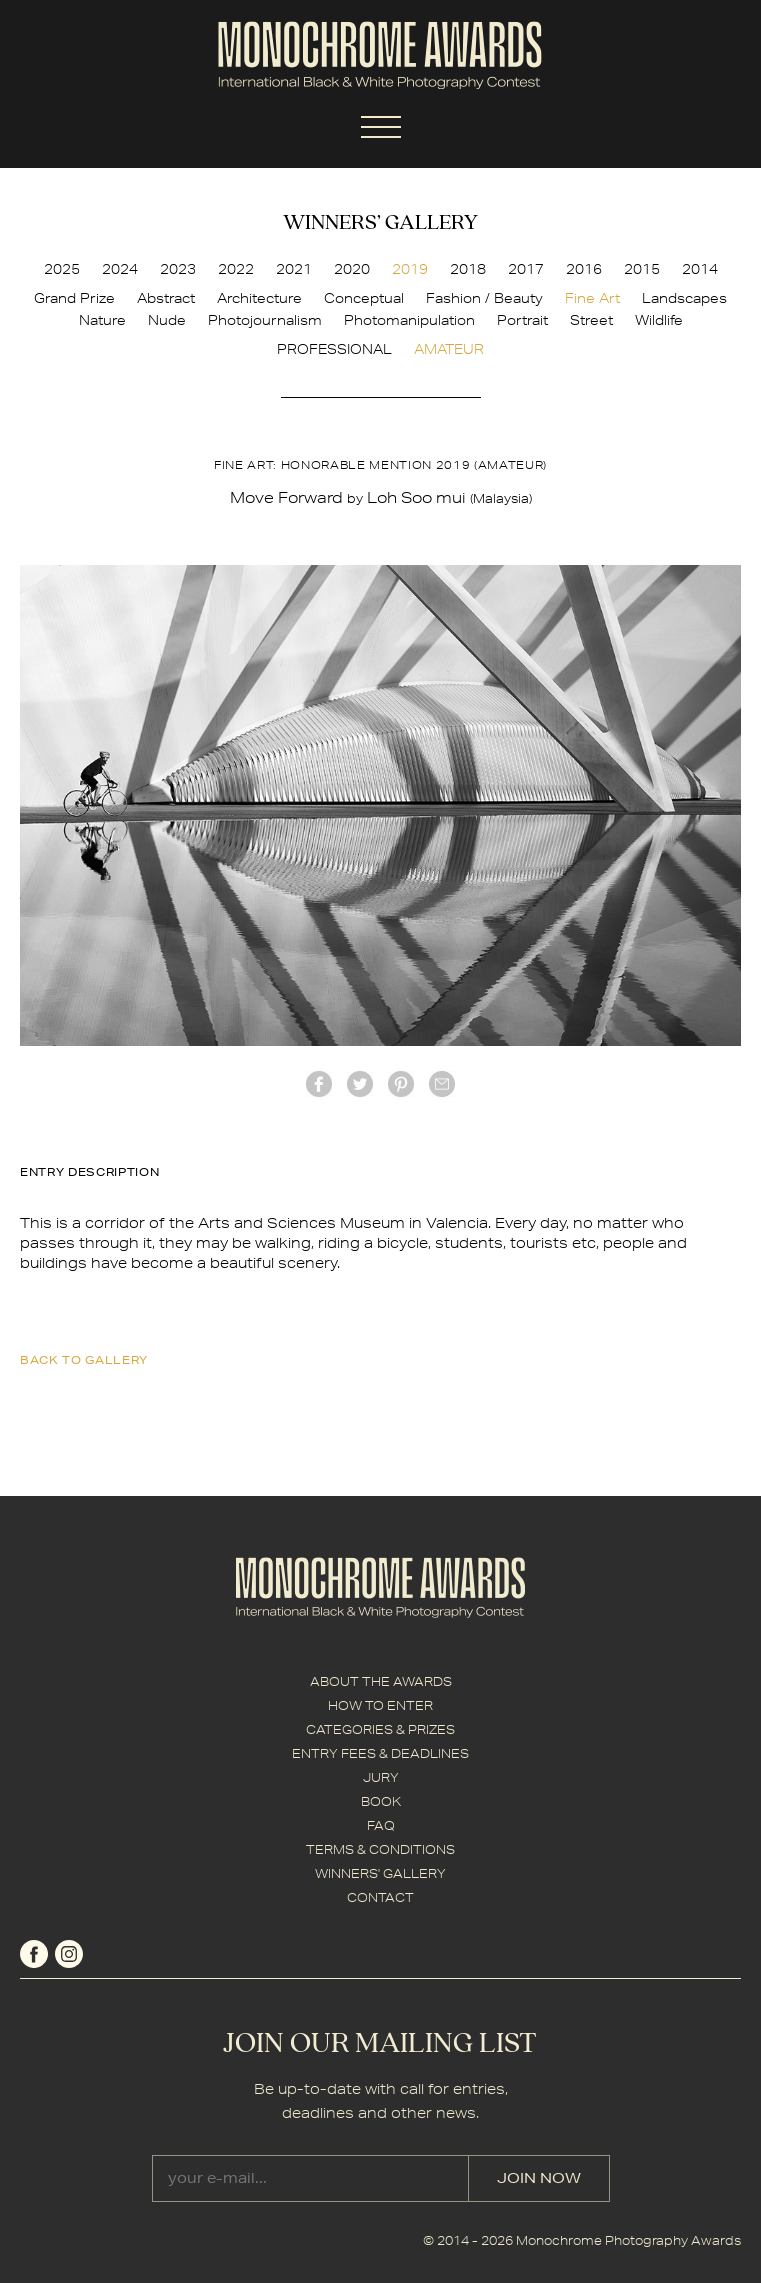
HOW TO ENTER (380, 1705)
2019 (410, 269)
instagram (69, 1954)
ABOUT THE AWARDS (381, 1681)
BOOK (381, 1801)
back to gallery (84, 1359)
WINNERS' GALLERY (380, 1873)
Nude (167, 320)
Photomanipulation (409, 320)
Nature (102, 320)
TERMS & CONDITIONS (380, 1849)
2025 (62, 269)
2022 (236, 269)
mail (442, 1084)
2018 (468, 269)
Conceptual (364, 298)
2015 (642, 269)
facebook (319, 1084)
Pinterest (401, 1084)
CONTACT (380, 1897)
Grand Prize (74, 298)
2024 (120, 269)
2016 (584, 269)
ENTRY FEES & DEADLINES (380, 1753)
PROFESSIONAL (334, 349)
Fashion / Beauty (484, 298)
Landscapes (684, 298)
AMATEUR (449, 349)
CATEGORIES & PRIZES (380, 1729)
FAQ (381, 1825)
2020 (352, 269)
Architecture (259, 298)
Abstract (166, 298)
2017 (526, 269)
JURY (381, 1777)
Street (591, 320)
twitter (360, 1084)
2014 (700, 269)
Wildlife (659, 320)
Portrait (522, 320)
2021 (294, 269)
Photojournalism (265, 320)
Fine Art (592, 298)
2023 (178, 269)
